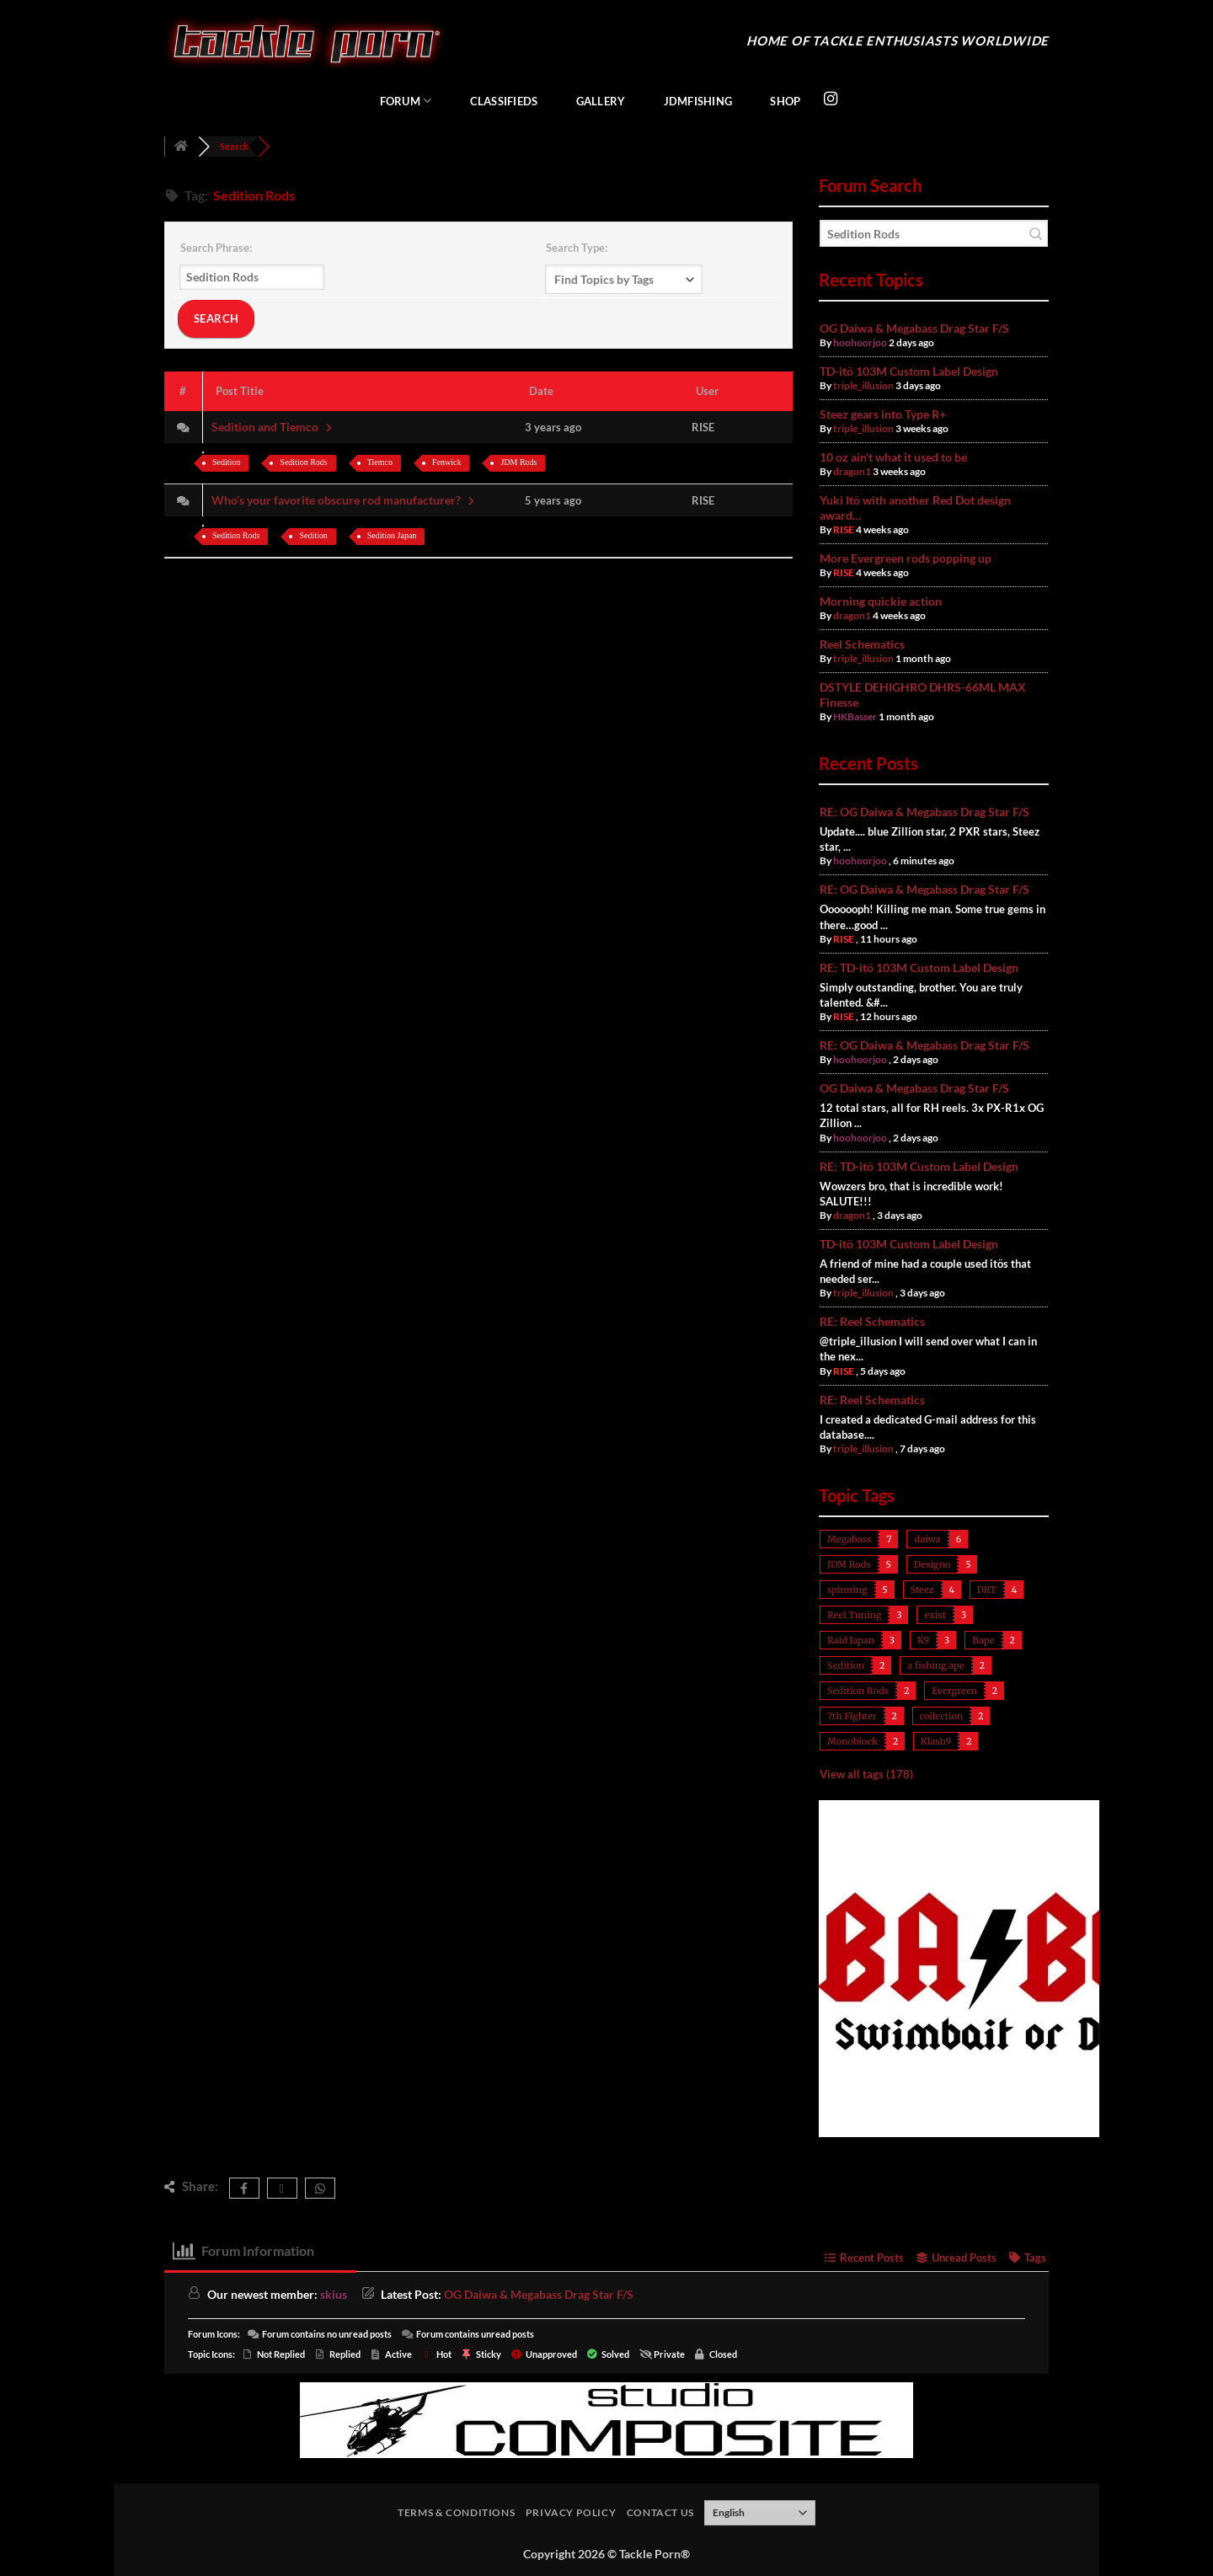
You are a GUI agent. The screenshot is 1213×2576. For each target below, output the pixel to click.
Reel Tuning (854, 1615)
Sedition (226, 462)
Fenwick (446, 462)
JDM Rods (518, 462)
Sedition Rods (303, 462)
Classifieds (504, 101)
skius (333, 2294)
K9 (923, 1640)
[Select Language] (759, 2512)
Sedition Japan (392, 535)
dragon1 (852, 471)
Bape (983, 1640)
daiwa (927, 1539)
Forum (406, 101)
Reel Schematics (862, 644)
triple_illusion (863, 385)
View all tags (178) (866, 1774)
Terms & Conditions (456, 2512)
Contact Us (660, 2512)
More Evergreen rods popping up (905, 558)
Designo (932, 1564)
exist (935, 1615)
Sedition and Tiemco (273, 427)
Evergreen (954, 1691)
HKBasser (855, 716)
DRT (987, 1589)
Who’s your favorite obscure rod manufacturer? (344, 500)
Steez (922, 1589)
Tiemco (380, 462)
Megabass (849, 1539)
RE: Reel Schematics (872, 1321)
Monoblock (852, 1741)
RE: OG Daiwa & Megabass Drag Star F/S (924, 811)
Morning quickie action (881, 601)
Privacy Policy (571, 2512)
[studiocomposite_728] (606, 2418)
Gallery (601, 101)
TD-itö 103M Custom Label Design (909, 371)
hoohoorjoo (860, 342)
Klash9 (936, 1741)
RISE (843, 529)
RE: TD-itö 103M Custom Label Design (919, 967)
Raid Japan (850, 1640)
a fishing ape (935, 1665)
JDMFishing (698, 101)
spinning (847, 1589)
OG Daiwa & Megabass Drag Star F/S (914, 328)
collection (942, 1716)
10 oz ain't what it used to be (893, 457)
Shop (785, 101)
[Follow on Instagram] (830, 99)
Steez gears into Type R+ (883, 414)
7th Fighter (852, 1716)
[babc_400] (987, 2133)
